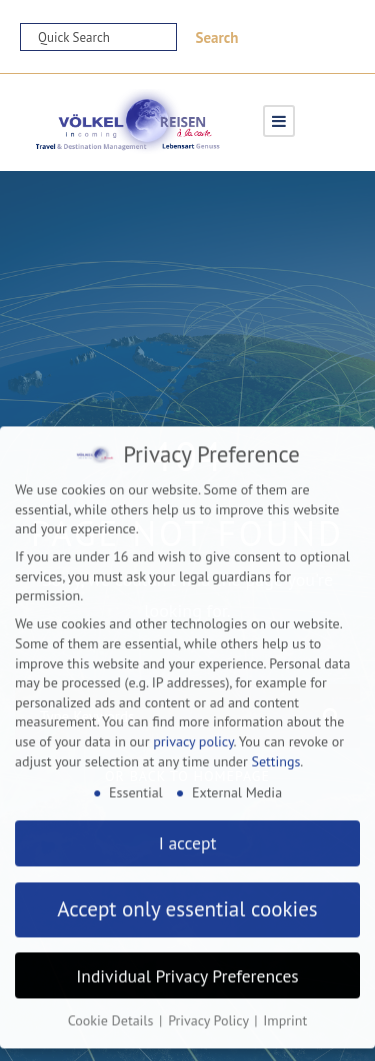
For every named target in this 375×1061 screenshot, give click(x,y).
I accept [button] (188, 831)
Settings (275, 749)
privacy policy (193, 729)
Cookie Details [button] (112, 1009)
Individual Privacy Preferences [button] (187, 963)
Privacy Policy (210, 1009)
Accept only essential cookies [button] (187, 897)
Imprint (285, 1009)
